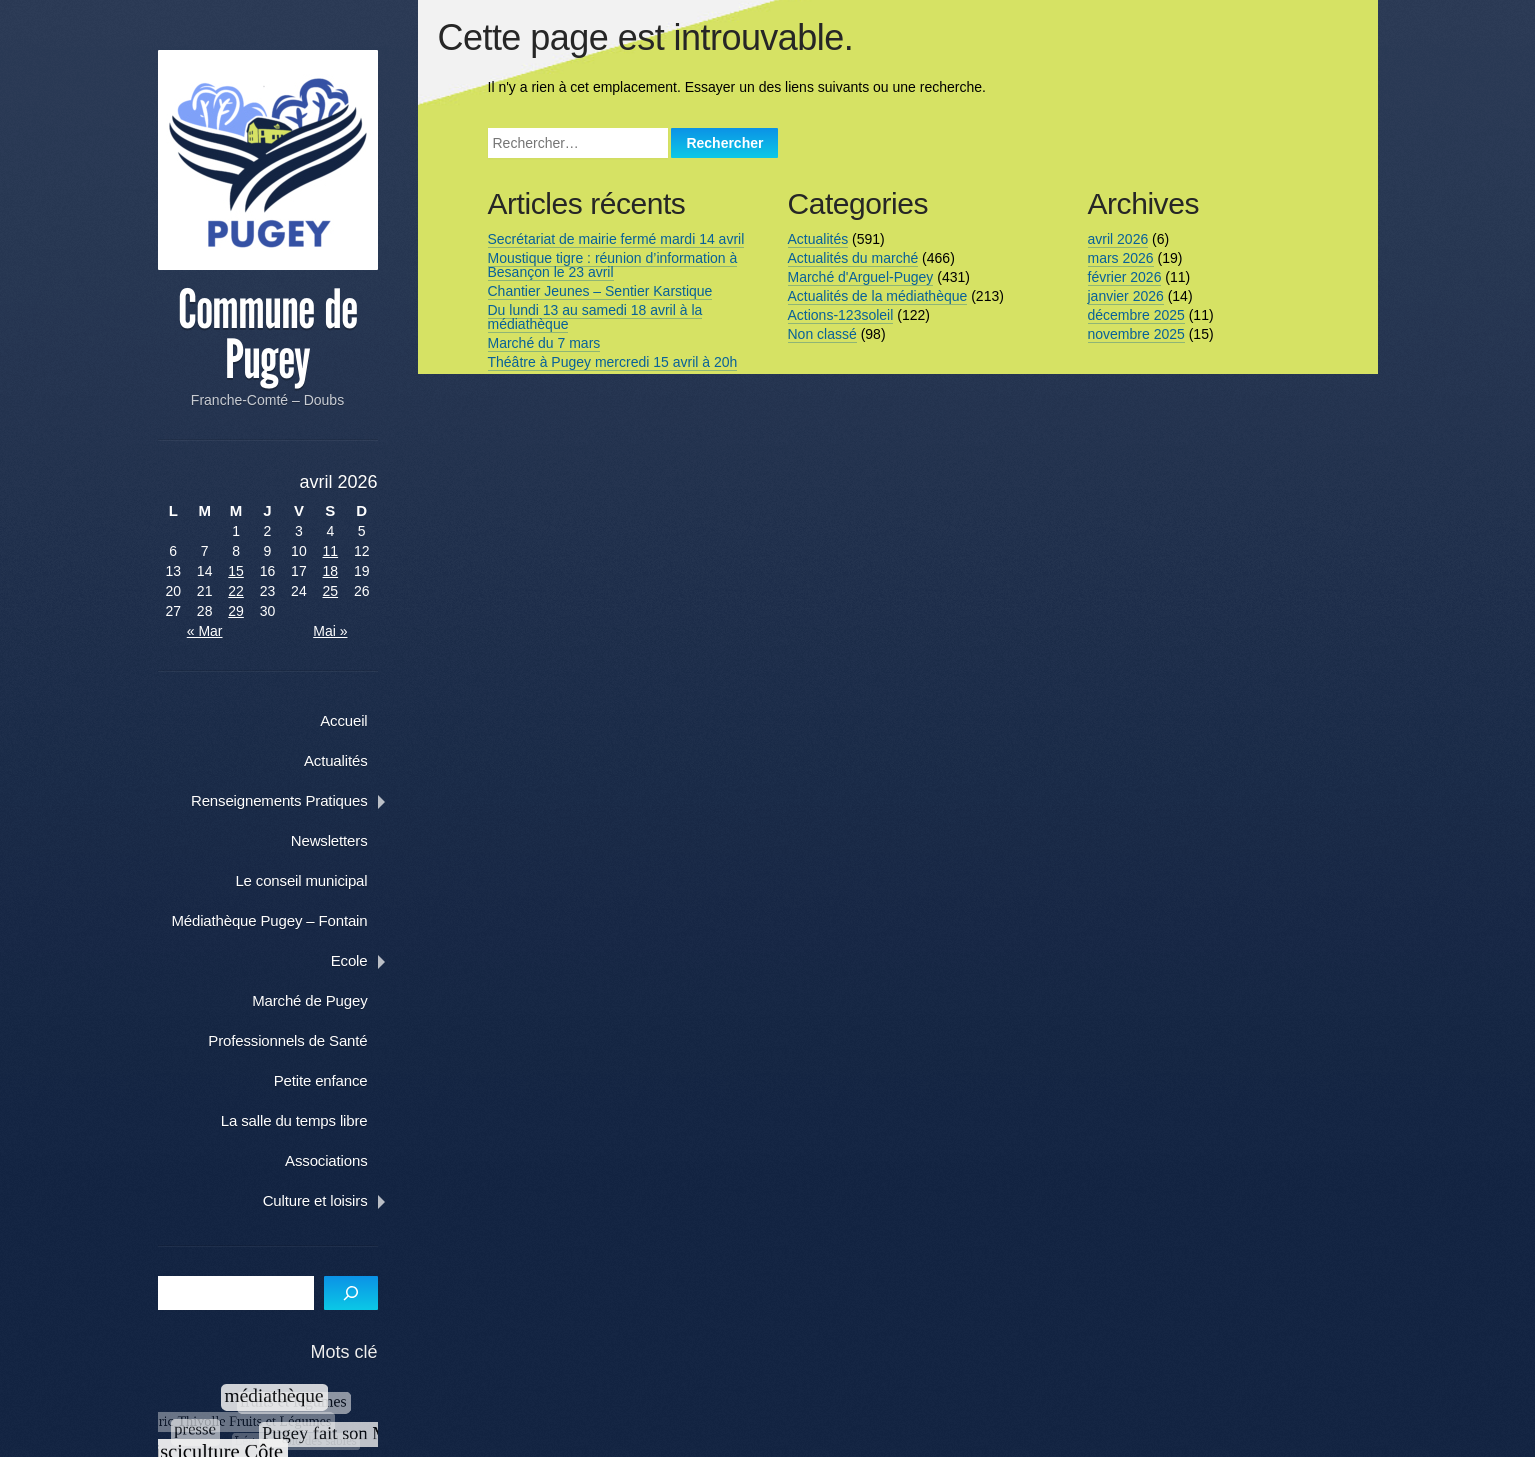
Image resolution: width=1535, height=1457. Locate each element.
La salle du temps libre (315, 1119)
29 (242, 610)
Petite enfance (342, 1079)
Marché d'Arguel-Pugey (857, 277)
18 (346, 570)
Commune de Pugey (276, 334)
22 (242, 590)
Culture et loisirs (336, 1199)
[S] (372, 1293)
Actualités (357, 759)
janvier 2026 (1122, 296)
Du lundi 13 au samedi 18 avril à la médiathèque (591, 317)
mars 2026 (1117, 258)
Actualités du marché (849, 258)
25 (346, 590)
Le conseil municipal (323, 879)
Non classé (818, 334)
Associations (347, 1159)
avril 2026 (1114, 239)
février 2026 (1121, 277)
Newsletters (350, 839)
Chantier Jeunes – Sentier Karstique (596, 291)
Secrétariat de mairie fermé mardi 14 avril (612, 239)
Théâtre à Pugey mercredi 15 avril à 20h (609, 362)
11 (346, 550)
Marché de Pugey (330, 999)
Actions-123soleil (837, 315)
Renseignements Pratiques (300, 799)
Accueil (364, 719)
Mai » (346, 630)
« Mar (207, 630)
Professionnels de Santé (309, 1039)
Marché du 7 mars (540, 343)
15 (242, 570)
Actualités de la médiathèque (874, 296)
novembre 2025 (1132, 334)
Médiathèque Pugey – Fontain (291, 919)
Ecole (370, 959)
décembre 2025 (1132, 315)
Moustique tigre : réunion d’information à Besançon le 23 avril (609, 265)
